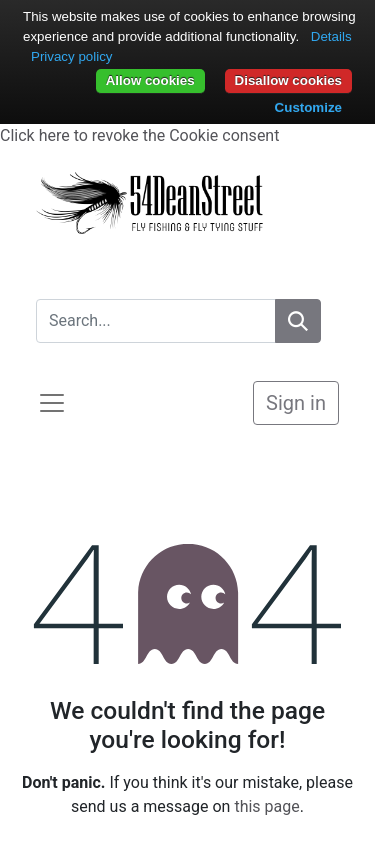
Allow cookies (150, 80)
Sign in (296, 403)
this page (266, 806)
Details (331, 36)
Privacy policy (71, 56)
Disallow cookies (288, 80)
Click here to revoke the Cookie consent (139, 135)
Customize (308, 107)
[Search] (298, 321)
